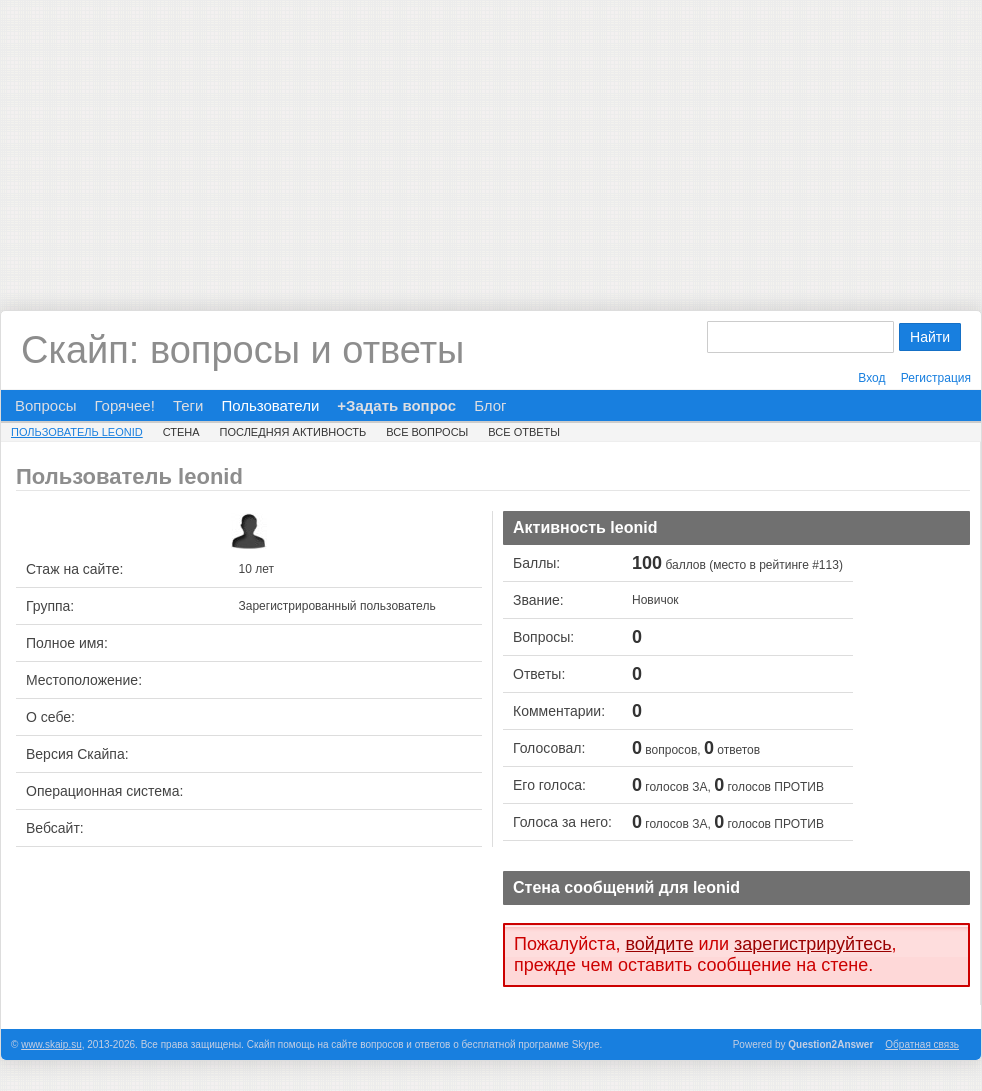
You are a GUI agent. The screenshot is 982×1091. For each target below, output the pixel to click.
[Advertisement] (491, 140)
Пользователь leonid (77, 432)
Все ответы (524, 432)
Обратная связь (922, 1044)
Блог (490, 405)
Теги (188, 405)
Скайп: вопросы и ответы (242, 350)
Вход (871, 378)
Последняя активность (293, 432)
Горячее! (124, 405)
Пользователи (270, 405)
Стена (181, 432)
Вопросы (45, 405)
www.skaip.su (51, 1044)
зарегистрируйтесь (813, 944)
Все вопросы (427, 432)
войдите (659, 944)
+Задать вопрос (396, 405)
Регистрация (936, 378)
